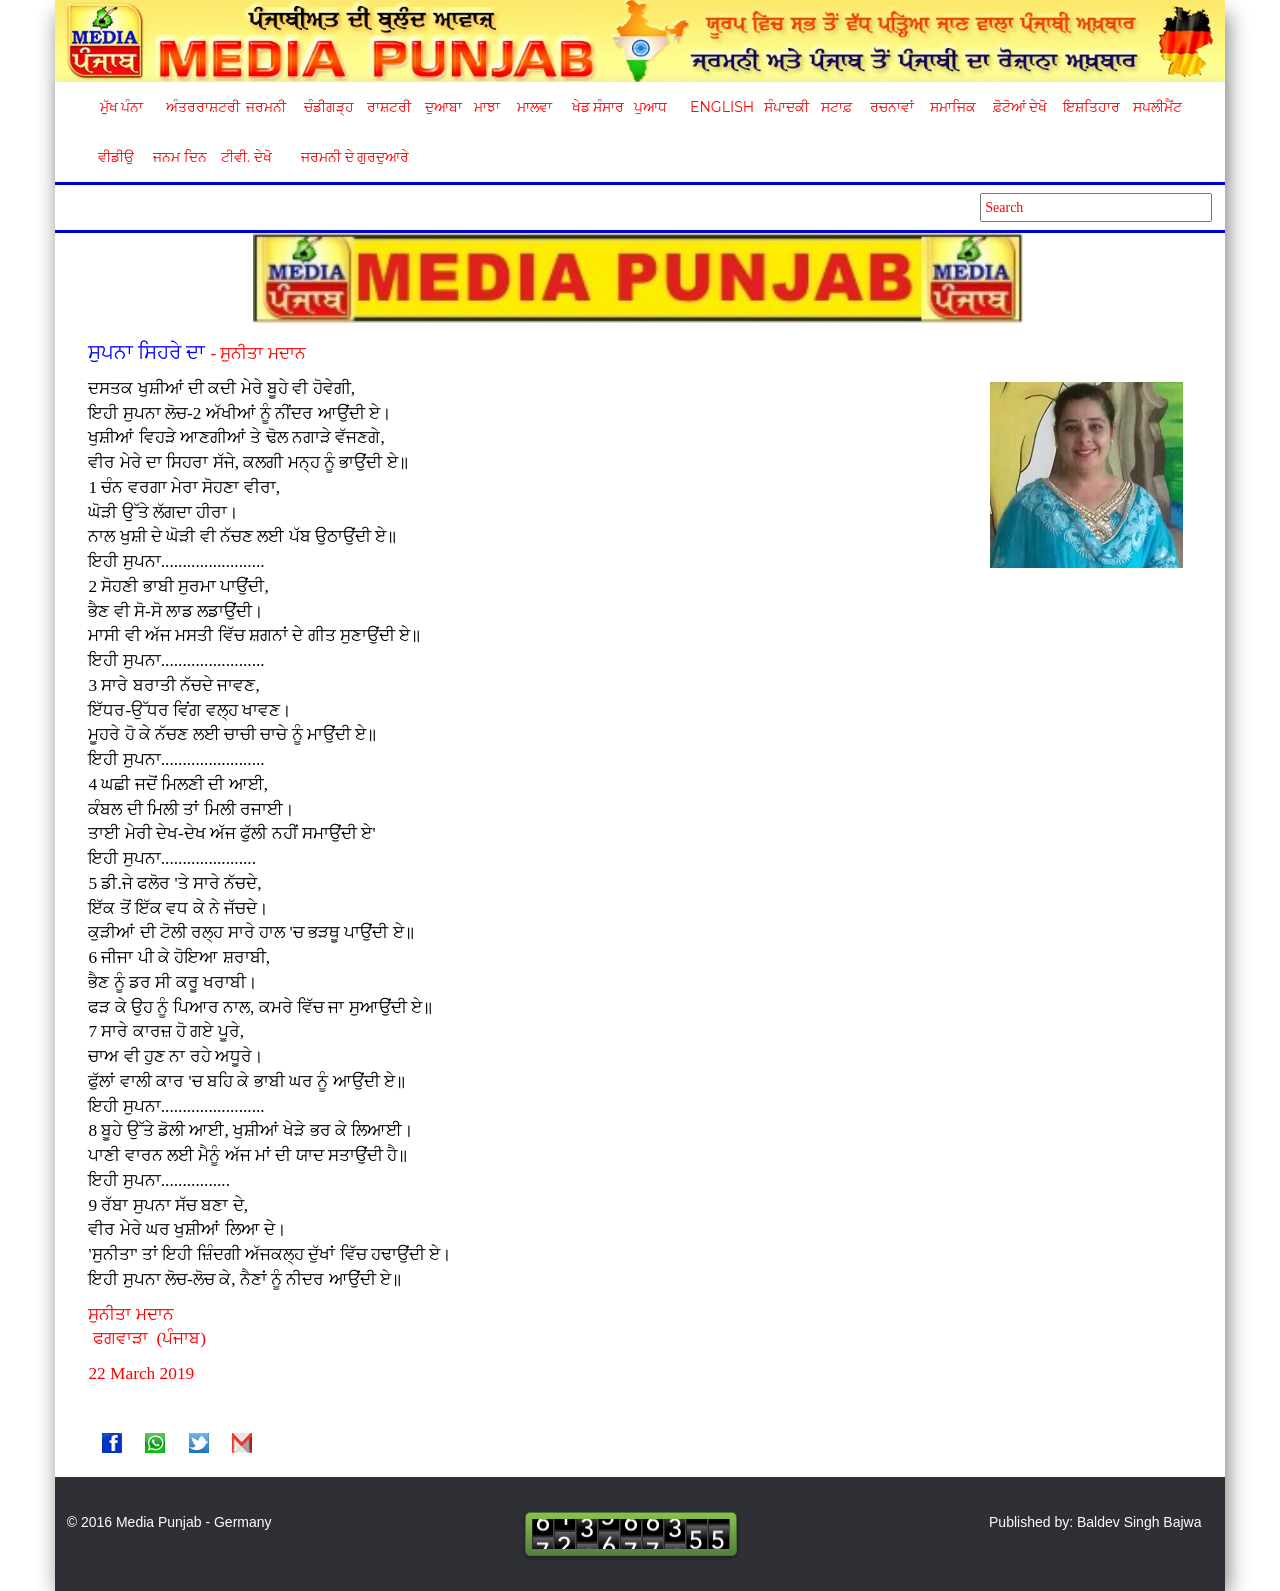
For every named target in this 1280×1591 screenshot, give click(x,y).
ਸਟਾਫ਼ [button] (836, 107)
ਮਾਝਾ (487, 107)
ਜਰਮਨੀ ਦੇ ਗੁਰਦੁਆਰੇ (347, 157)
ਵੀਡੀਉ (116, 157)
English (719, 107)
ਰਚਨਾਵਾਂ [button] (892, 107)
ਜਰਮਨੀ (266, 107)
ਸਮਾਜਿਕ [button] (953, 107)
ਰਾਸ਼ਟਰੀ (389, 107)
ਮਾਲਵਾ (534, 107)
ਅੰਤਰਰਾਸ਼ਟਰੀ (199, 107)
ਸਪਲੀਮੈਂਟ (1157, 107)
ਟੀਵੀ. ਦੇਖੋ (245, 157)
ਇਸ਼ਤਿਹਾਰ (1090, 107)
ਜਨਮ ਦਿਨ (179, 157)
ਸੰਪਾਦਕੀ (786, 107)
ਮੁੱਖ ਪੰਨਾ (122, 107)
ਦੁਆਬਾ (443, 107)
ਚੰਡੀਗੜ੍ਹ (328, 107)
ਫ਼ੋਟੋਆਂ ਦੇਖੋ (1019, 107)
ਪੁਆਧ (650, 107)
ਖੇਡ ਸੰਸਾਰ (597, 107)
